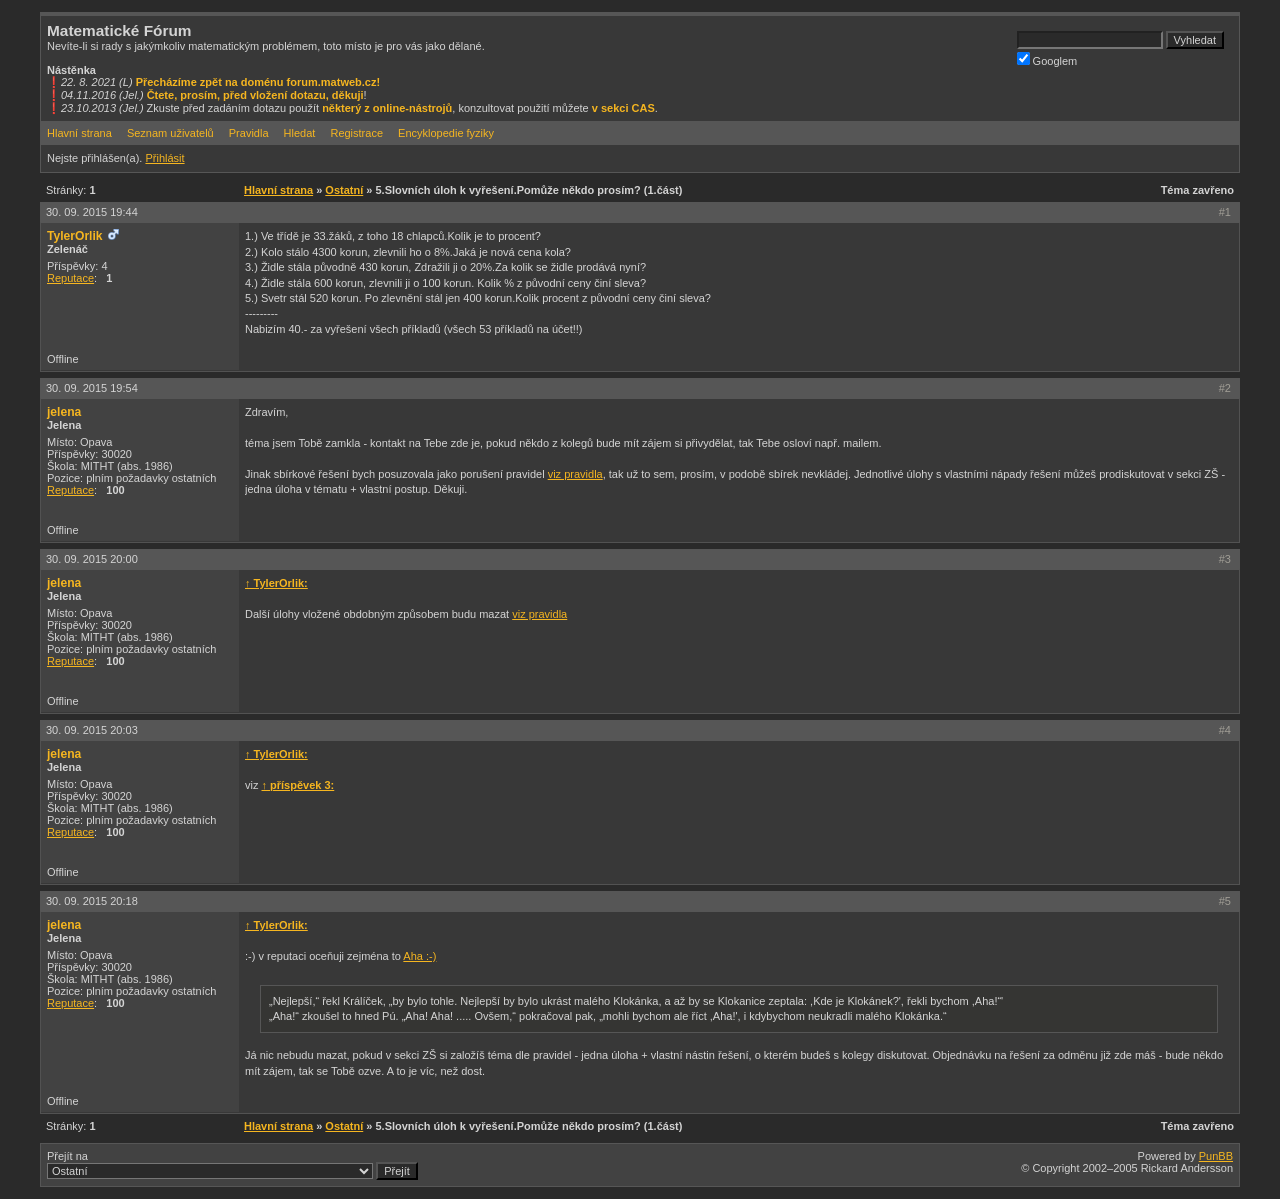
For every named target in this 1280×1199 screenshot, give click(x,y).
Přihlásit (164, 158)
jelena (64, 412)
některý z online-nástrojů (387, 108)
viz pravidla (575, 474)
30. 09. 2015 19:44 (92, 212)
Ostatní (344, 190)
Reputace (70, 278)
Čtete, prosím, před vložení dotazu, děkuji (255, 95)
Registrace (356, 133)
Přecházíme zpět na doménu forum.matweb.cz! (258, 82)
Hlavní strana (79, 133)
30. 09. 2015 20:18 (92, 901)
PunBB (1216, 1156)
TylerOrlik (75, 236)
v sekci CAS (623, 108)
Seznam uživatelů (170, 133)
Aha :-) (419, 956)
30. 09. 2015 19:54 (92, 388)
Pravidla (249, 133)
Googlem (1047, 59)
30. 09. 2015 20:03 (92, 730)
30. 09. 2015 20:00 (92, 559)
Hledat (300, 133)
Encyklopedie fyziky (446, 133)
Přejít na (232, 1165)
